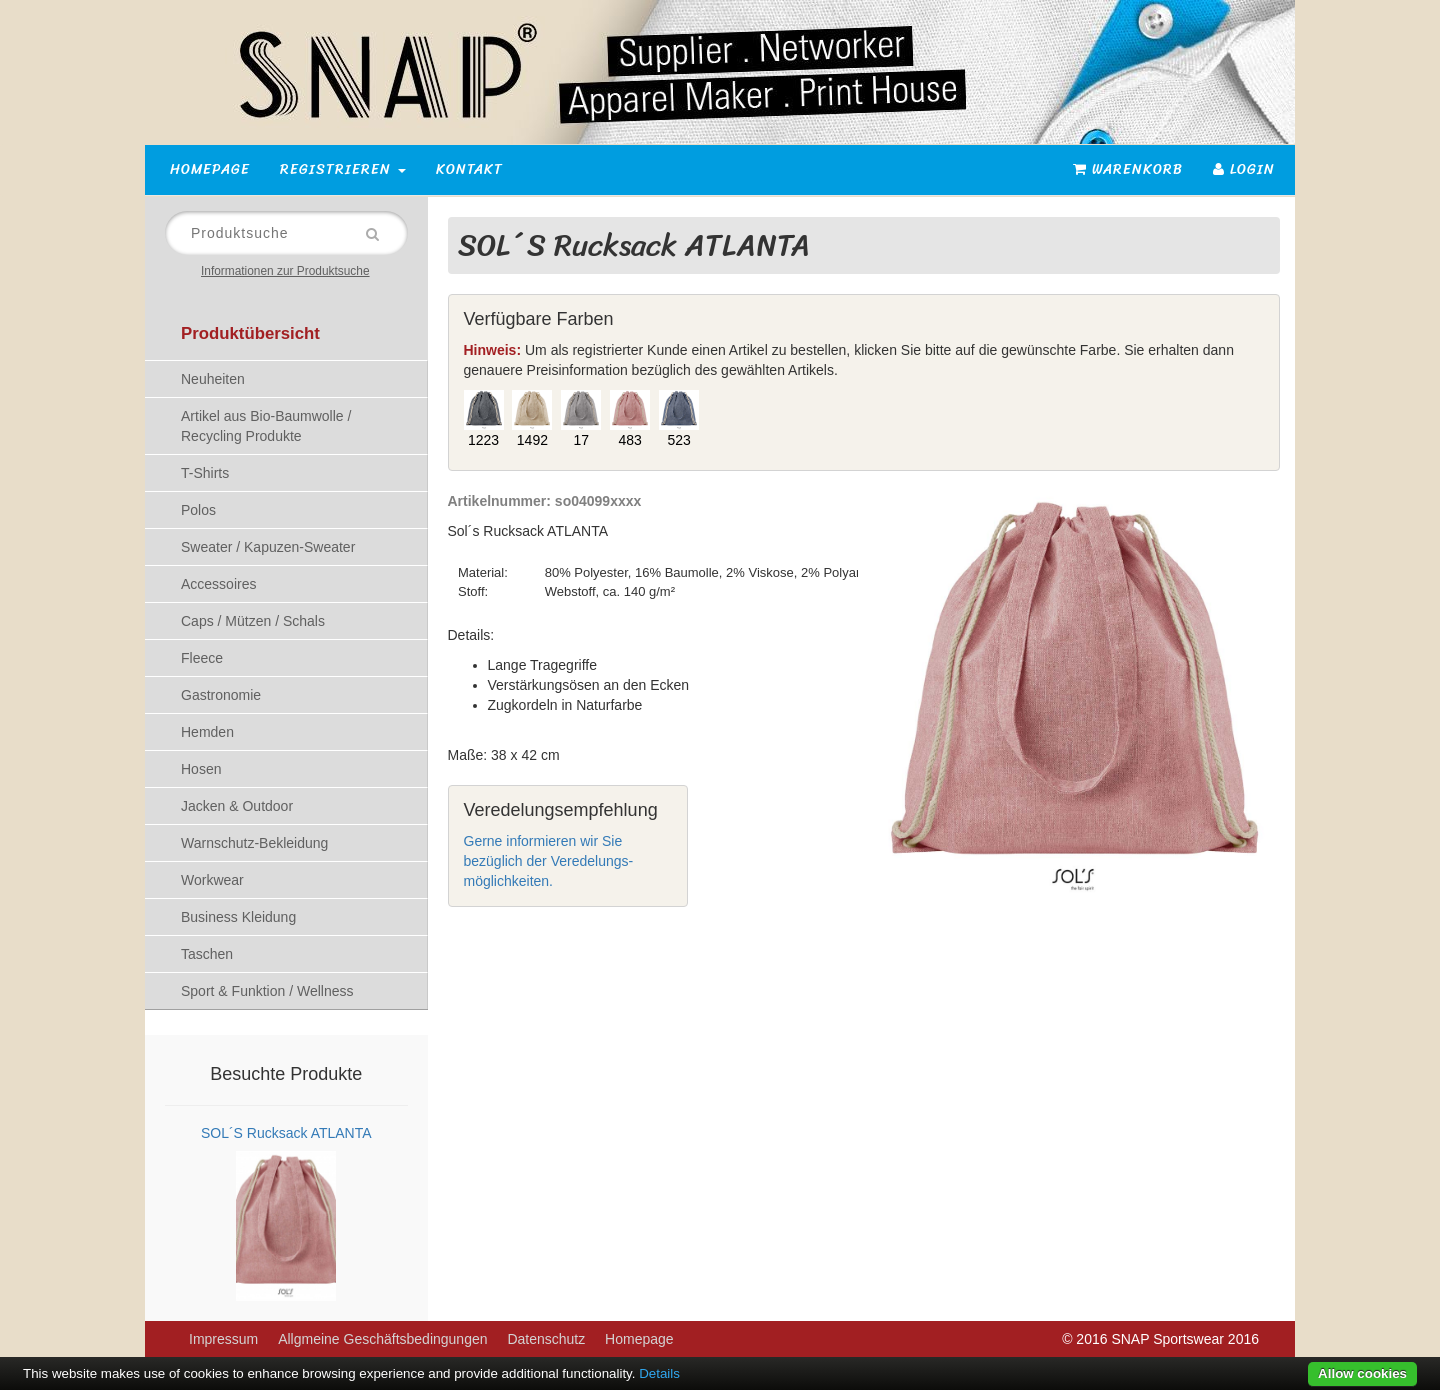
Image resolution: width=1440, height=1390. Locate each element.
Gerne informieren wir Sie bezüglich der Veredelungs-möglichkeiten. (549, 861)
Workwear (212, 880)
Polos (198, 510)
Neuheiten (213, 379)
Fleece (202, 658)
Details (659, 1373)
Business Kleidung (238, 917)
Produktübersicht (250, 333)
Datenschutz (546, 1339)
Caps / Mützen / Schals (253, 621)
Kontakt (469, 169)
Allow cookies (1362, 1373)
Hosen (201, 769)
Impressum (223, 1339)
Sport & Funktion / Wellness (267, 991)
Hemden (207, 732)
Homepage (210, 169)
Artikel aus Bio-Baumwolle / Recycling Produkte (266, 426)
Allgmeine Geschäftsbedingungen (382, 1339)
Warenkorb (1128, 169)
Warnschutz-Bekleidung (254, 843)
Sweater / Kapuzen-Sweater (268, 547)
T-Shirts (205, 473)
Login (1244, 169)
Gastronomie (221, 695)
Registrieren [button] (343, 169)
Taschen (207, 954)
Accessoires (218, 584)
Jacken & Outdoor (237, 806)
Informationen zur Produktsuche (285, 271)
